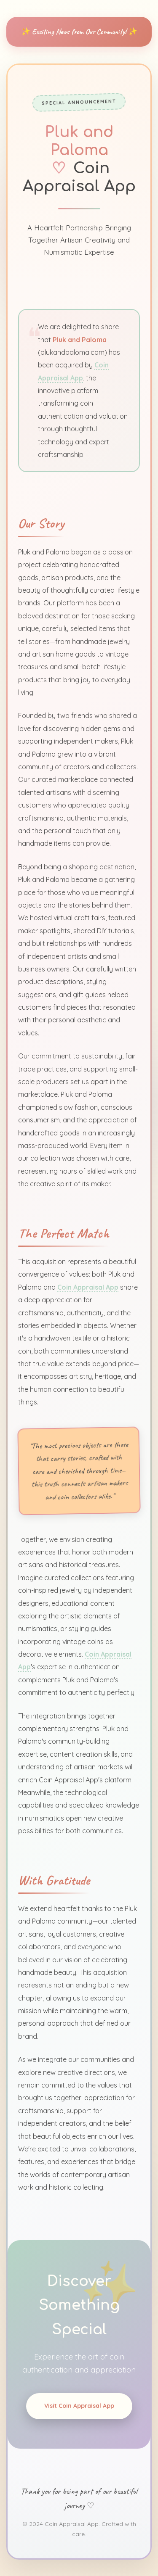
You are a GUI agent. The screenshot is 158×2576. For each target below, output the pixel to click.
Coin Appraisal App (88, 1285)
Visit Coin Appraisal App (79, 2409)
